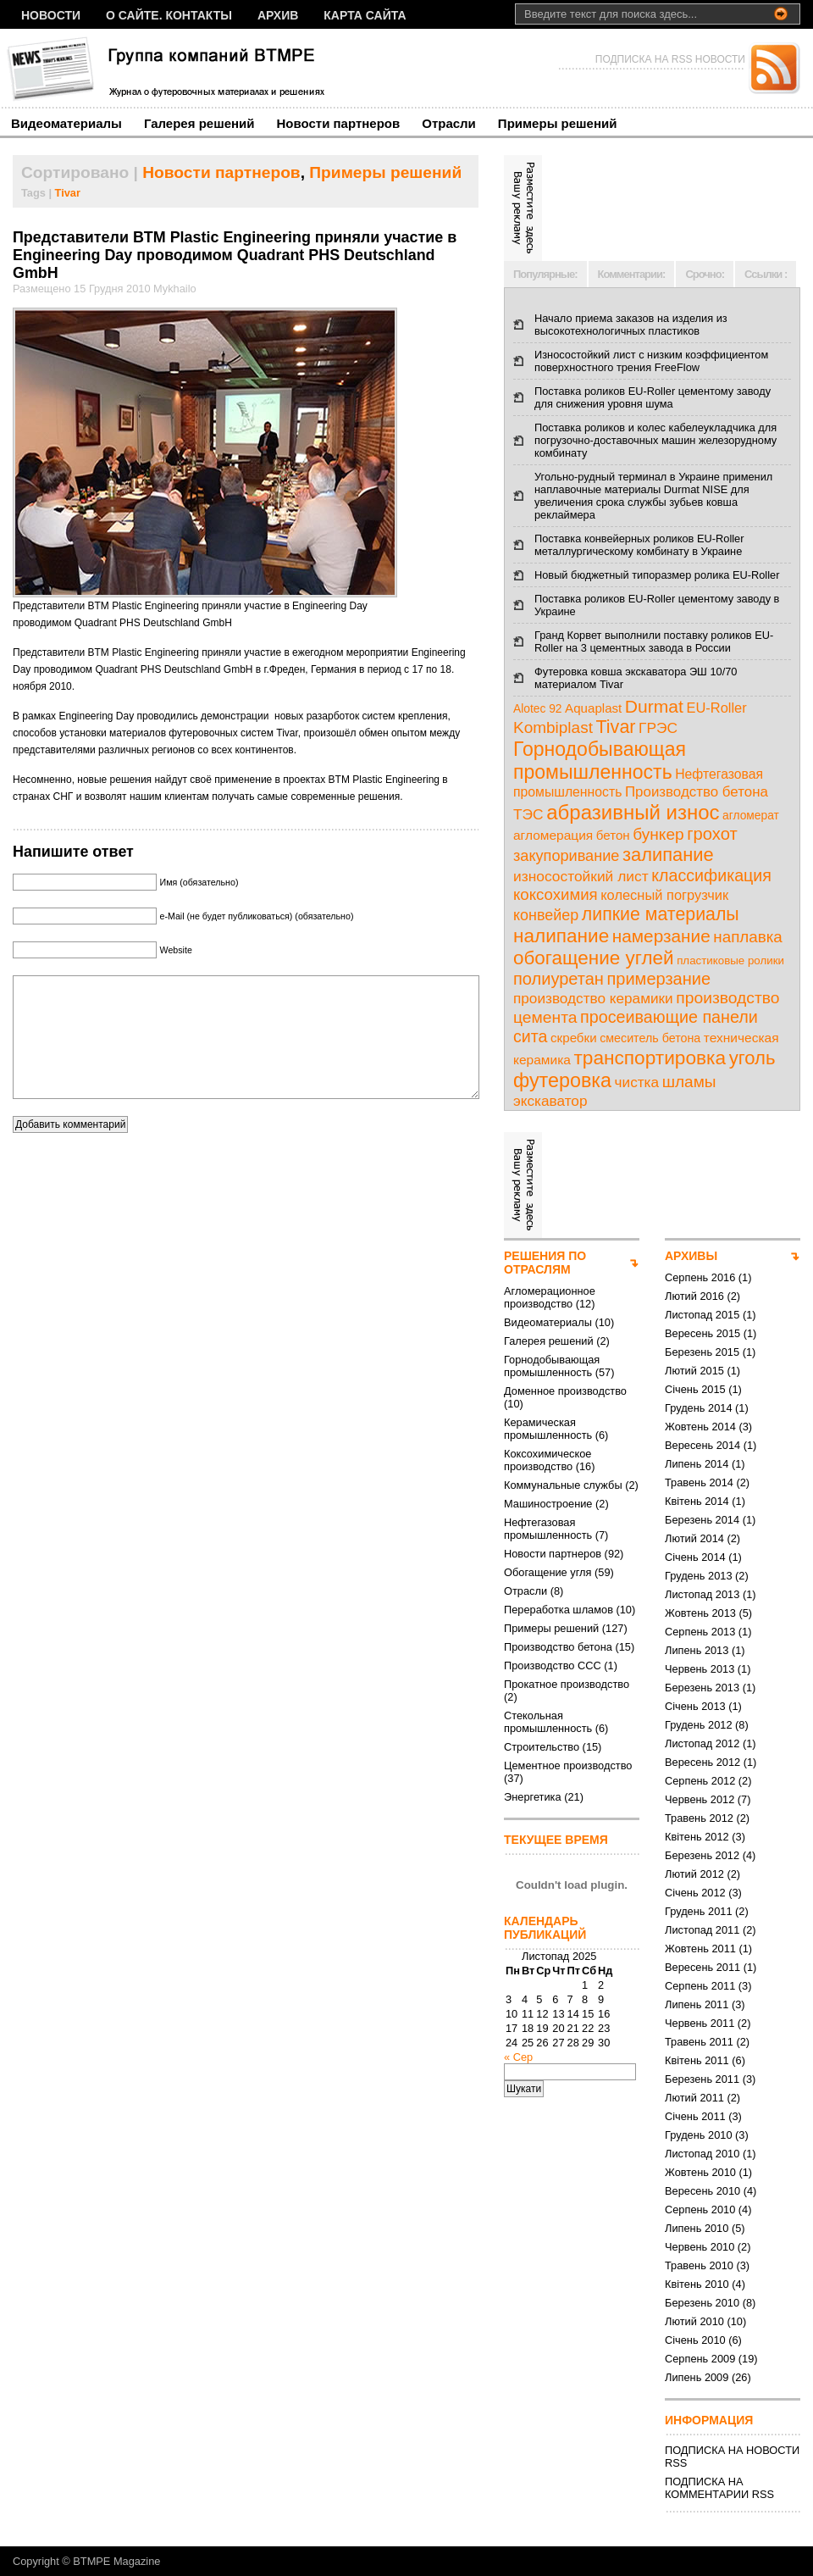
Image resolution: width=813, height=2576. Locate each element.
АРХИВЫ (691, 1256)
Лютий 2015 (694, 1370)
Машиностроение (548, 1503)
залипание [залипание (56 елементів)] (668, 854)
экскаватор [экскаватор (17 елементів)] (550, 1100)
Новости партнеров (339, 123)
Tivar (67, 192)
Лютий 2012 (694, 1874)
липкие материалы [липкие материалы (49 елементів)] (660, 914)
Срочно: (704, 274)
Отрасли (449, 123)
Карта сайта (365, 15)
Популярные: (545, 274)
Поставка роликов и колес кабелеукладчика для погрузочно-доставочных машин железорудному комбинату (655, 440)
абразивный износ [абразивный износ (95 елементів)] (632, 812)
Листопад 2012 (702, 1743)
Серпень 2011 (700, 1985)
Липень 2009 (696, 2377)
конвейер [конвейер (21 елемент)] (545, 915)
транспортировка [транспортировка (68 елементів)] (649, 1057)
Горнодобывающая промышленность (552, 1366)
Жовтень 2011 (700, 1948)
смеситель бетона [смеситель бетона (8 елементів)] (650, 1038)
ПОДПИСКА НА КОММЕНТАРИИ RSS (719, 2488)
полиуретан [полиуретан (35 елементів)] (558, 978)
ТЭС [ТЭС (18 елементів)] (528, 814)
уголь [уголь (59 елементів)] (752, 1058)
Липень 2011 (696, 2004)
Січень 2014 (695, 1557)
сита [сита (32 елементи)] (530, 1036)
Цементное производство (568, 1765)
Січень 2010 (695, 2340)
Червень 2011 (699, 2023)
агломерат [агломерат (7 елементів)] (750, 815)
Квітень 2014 (697, 1501)
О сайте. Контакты (169, 15)
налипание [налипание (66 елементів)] (561, 936)
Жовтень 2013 (700, 1613)
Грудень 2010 (699, 2135)
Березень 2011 (702, 2079)
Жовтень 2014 (700, 1426)
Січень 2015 (695, 1389)
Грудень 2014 (699, 1408)
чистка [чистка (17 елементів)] (637, 1082)
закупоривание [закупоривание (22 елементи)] (566, 855)
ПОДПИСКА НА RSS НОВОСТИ (670, 59)
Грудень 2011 (699, 1911)
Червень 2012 (699, 1799)
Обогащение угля (547, 1572)
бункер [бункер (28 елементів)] (658, 834)
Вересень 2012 (702, 1762)
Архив (277, 15)
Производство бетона (558, 1647)
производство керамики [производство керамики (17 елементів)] (593, 998)
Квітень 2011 (697, 2060)
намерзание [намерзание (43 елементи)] (661, 936)
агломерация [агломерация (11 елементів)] (553, 835)
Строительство (541, 1746)
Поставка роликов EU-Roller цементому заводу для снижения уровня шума (652, 397)
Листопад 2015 (702, 1314)
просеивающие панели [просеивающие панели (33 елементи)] (669, 1017)
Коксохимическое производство (547, 1460)
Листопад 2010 (702, 2153)
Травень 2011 (699, 2041)
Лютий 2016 (694, 1296)
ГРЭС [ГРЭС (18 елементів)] (658, 727)
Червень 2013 (699, 1669)
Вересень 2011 (702, 1967)
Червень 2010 (699, 2246)
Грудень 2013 (699, 1575)
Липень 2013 (696, 1650)
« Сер (518, 2057)
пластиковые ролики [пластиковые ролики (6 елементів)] (730, 960)
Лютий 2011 (694, 2097)
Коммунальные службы (563, 1485)
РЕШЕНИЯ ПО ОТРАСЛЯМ (545, 1262)
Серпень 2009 (700, 2358)
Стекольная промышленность (548, 1722)
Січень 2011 (695, 2116)
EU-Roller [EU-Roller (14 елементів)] (716, 707)
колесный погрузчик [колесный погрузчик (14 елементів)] (664, 894)
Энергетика (532, 1796)
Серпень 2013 (700, 1631)
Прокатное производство (566, 1684)
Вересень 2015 (702, 1333)
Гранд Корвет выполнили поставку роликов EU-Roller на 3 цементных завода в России (653, 641)
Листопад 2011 (702, 1930)
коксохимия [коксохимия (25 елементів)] (555, 894)
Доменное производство (565, 1391)
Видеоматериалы (66, 123)
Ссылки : (765, 274)
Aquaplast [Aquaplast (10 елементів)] (593, 708)
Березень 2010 (702, 2302)
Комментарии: (632, 274)
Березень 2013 (702, 1687)
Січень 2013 (695, 1706)
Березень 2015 (702, 1352)
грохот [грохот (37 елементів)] (712, 833)
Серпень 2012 (700, 1780)
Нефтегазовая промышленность (548, 1528)
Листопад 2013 (702, 1594)
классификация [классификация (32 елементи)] (711, 875)
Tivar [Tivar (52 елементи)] (615, 727)
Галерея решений (199, 123)
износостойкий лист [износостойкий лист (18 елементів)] (581, 876)
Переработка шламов (558, 1609)
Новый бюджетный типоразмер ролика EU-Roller (656, 575)
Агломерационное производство (549, 1297)
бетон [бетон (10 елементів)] (613, 835)
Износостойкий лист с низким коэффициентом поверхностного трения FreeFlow (651, 361)
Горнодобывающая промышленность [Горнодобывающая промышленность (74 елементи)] (599, 760)
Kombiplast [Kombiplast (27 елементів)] (553, 727)
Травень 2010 (699, 2265)
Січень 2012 (695, 1892)
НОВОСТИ (50, 15)
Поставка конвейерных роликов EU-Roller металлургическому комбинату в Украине (639, 545)
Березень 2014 (702, 1519)
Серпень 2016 (700, 1277)
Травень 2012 (699, 1818)
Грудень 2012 (699, 1724)
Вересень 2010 (702, 2191)
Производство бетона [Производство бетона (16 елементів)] (696, 792)
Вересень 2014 (702, 1445)
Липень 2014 (696, 1463)
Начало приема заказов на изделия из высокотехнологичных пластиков (630, 324)
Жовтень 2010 (700, 2172)
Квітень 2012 (697, 1836)
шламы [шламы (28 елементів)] (689, 1082)
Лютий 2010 (694, 2321)
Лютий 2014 (694, 1538)
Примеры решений (557, 123)
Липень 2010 (696, 2228)
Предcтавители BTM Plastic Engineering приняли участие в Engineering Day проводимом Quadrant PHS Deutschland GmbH (234, 255)
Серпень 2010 (700, 2209)
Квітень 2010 (697, 2284)
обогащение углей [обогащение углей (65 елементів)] (593, 958)
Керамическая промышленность (548, 1428)
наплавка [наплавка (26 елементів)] (748, 937)
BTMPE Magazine (116, 2561)
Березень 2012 (702, 1855)
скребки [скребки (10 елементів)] (573, 1037)
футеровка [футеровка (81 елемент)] (562, 1080)
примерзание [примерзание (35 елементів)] (658, 978)
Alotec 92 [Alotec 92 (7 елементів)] (537, 708)
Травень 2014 (699, 1482)
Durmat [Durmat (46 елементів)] (654, 706)
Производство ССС (552, 1665)
